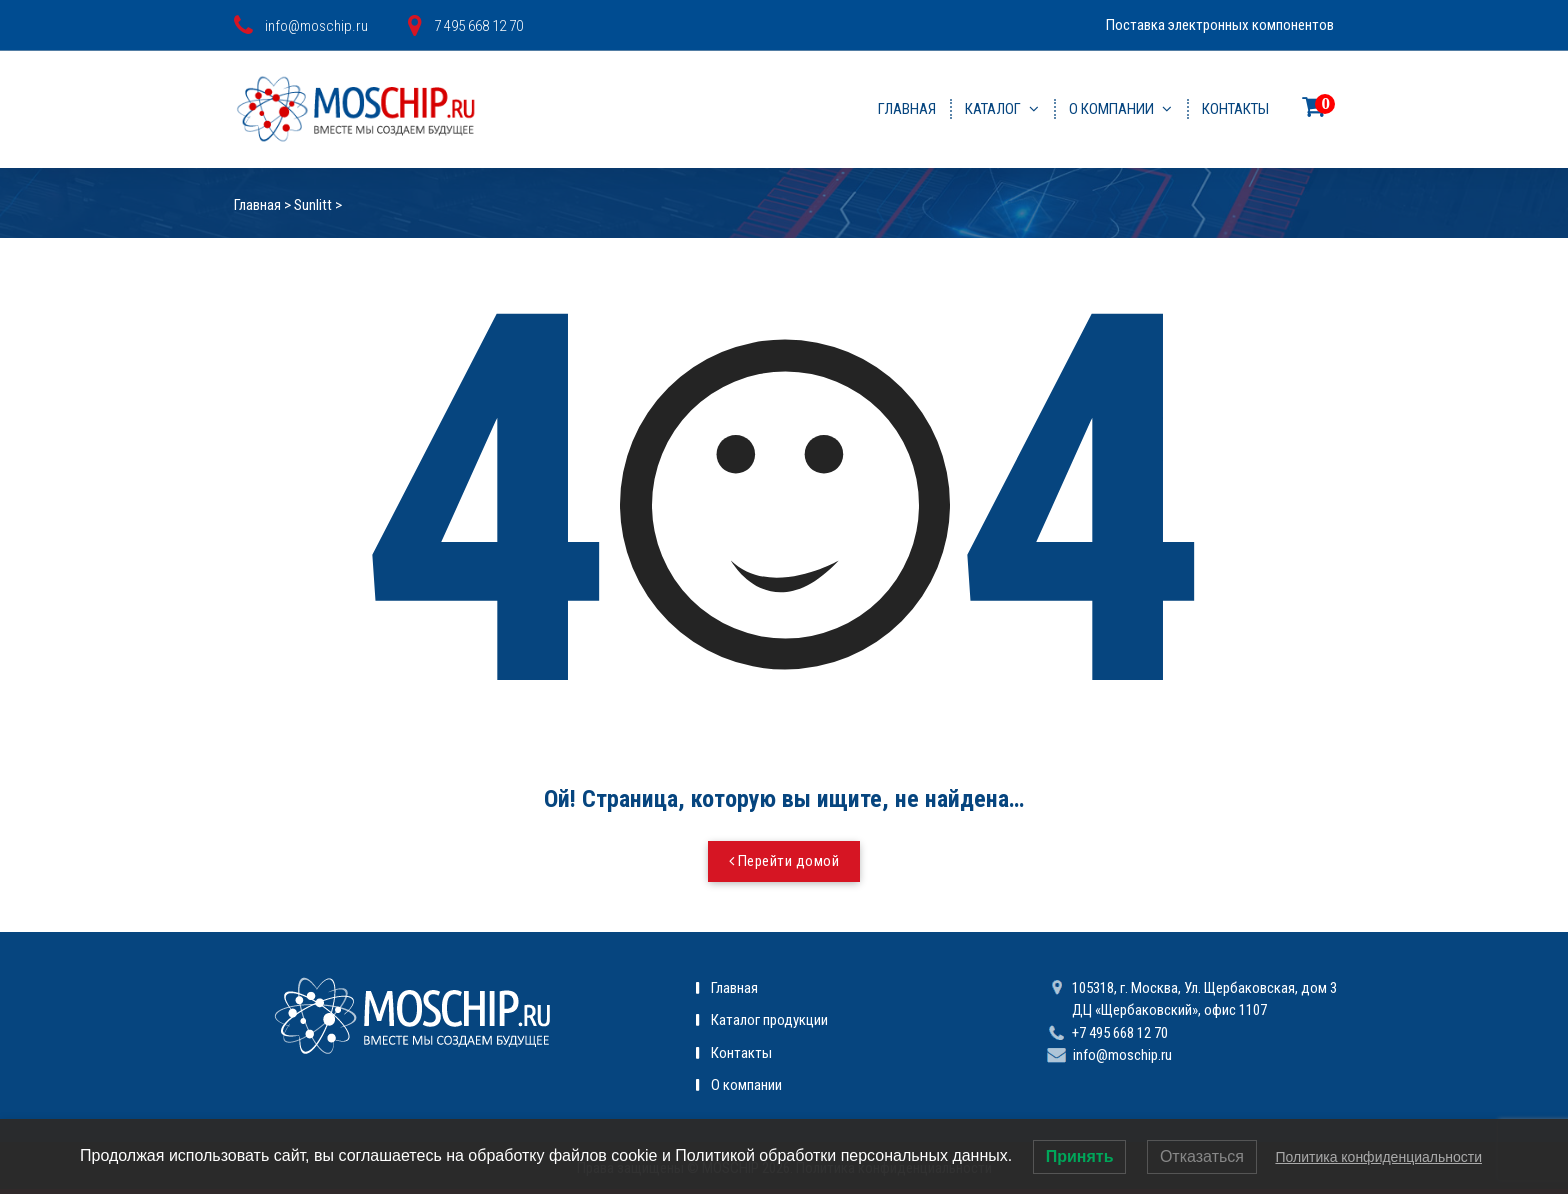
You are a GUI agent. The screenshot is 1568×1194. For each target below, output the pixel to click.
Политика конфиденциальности (1378, 1157)
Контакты (1235, 109)
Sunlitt (313, 205)
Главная (907, 109)
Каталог (993, 109)
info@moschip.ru (1122, 1055)
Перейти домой (784, 861)
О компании (1111, 109)
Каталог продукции (769, 1020)
